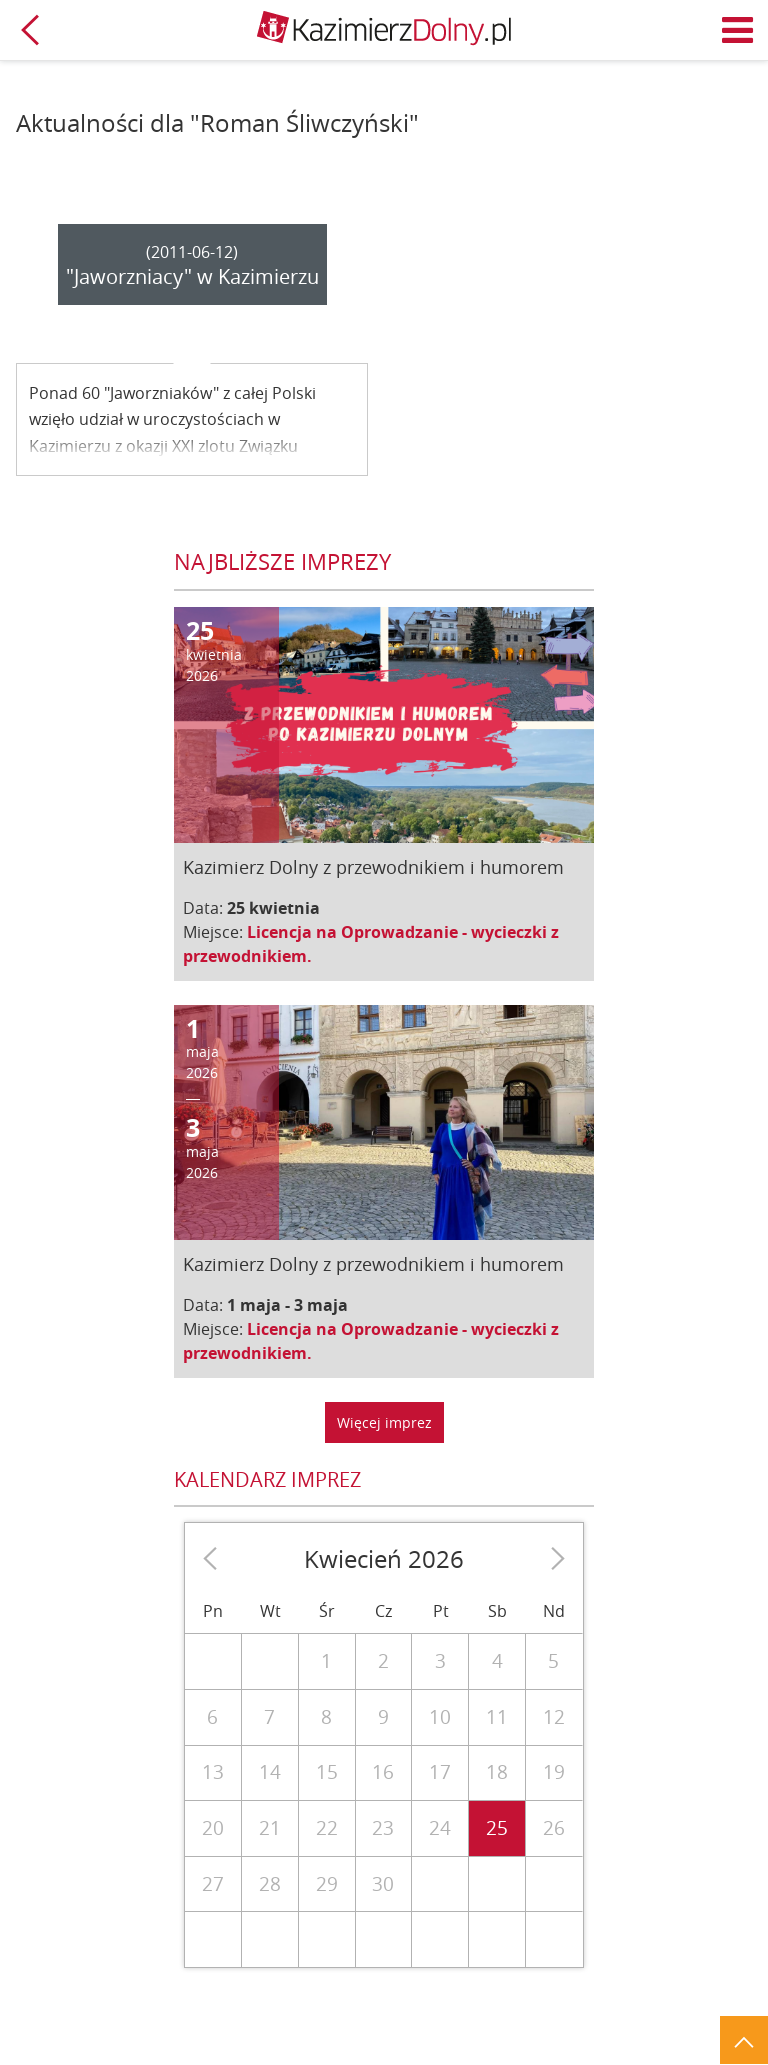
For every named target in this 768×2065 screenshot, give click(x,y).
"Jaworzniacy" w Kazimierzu (192, 276)
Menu (738, 30)
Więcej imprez (384, 1422)
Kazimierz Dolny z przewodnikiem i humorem (373, 867)
